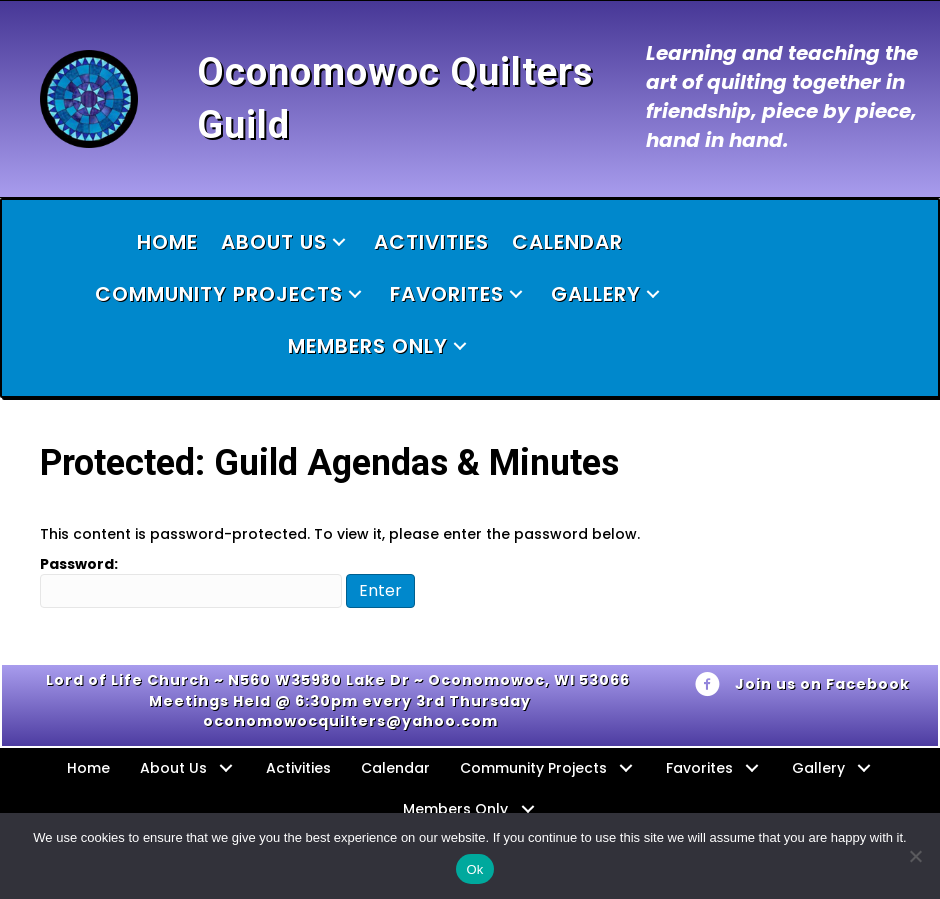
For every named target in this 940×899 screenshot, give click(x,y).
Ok (474, 869)
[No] (915, 856)
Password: (191, 581)
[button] (339, 242)
